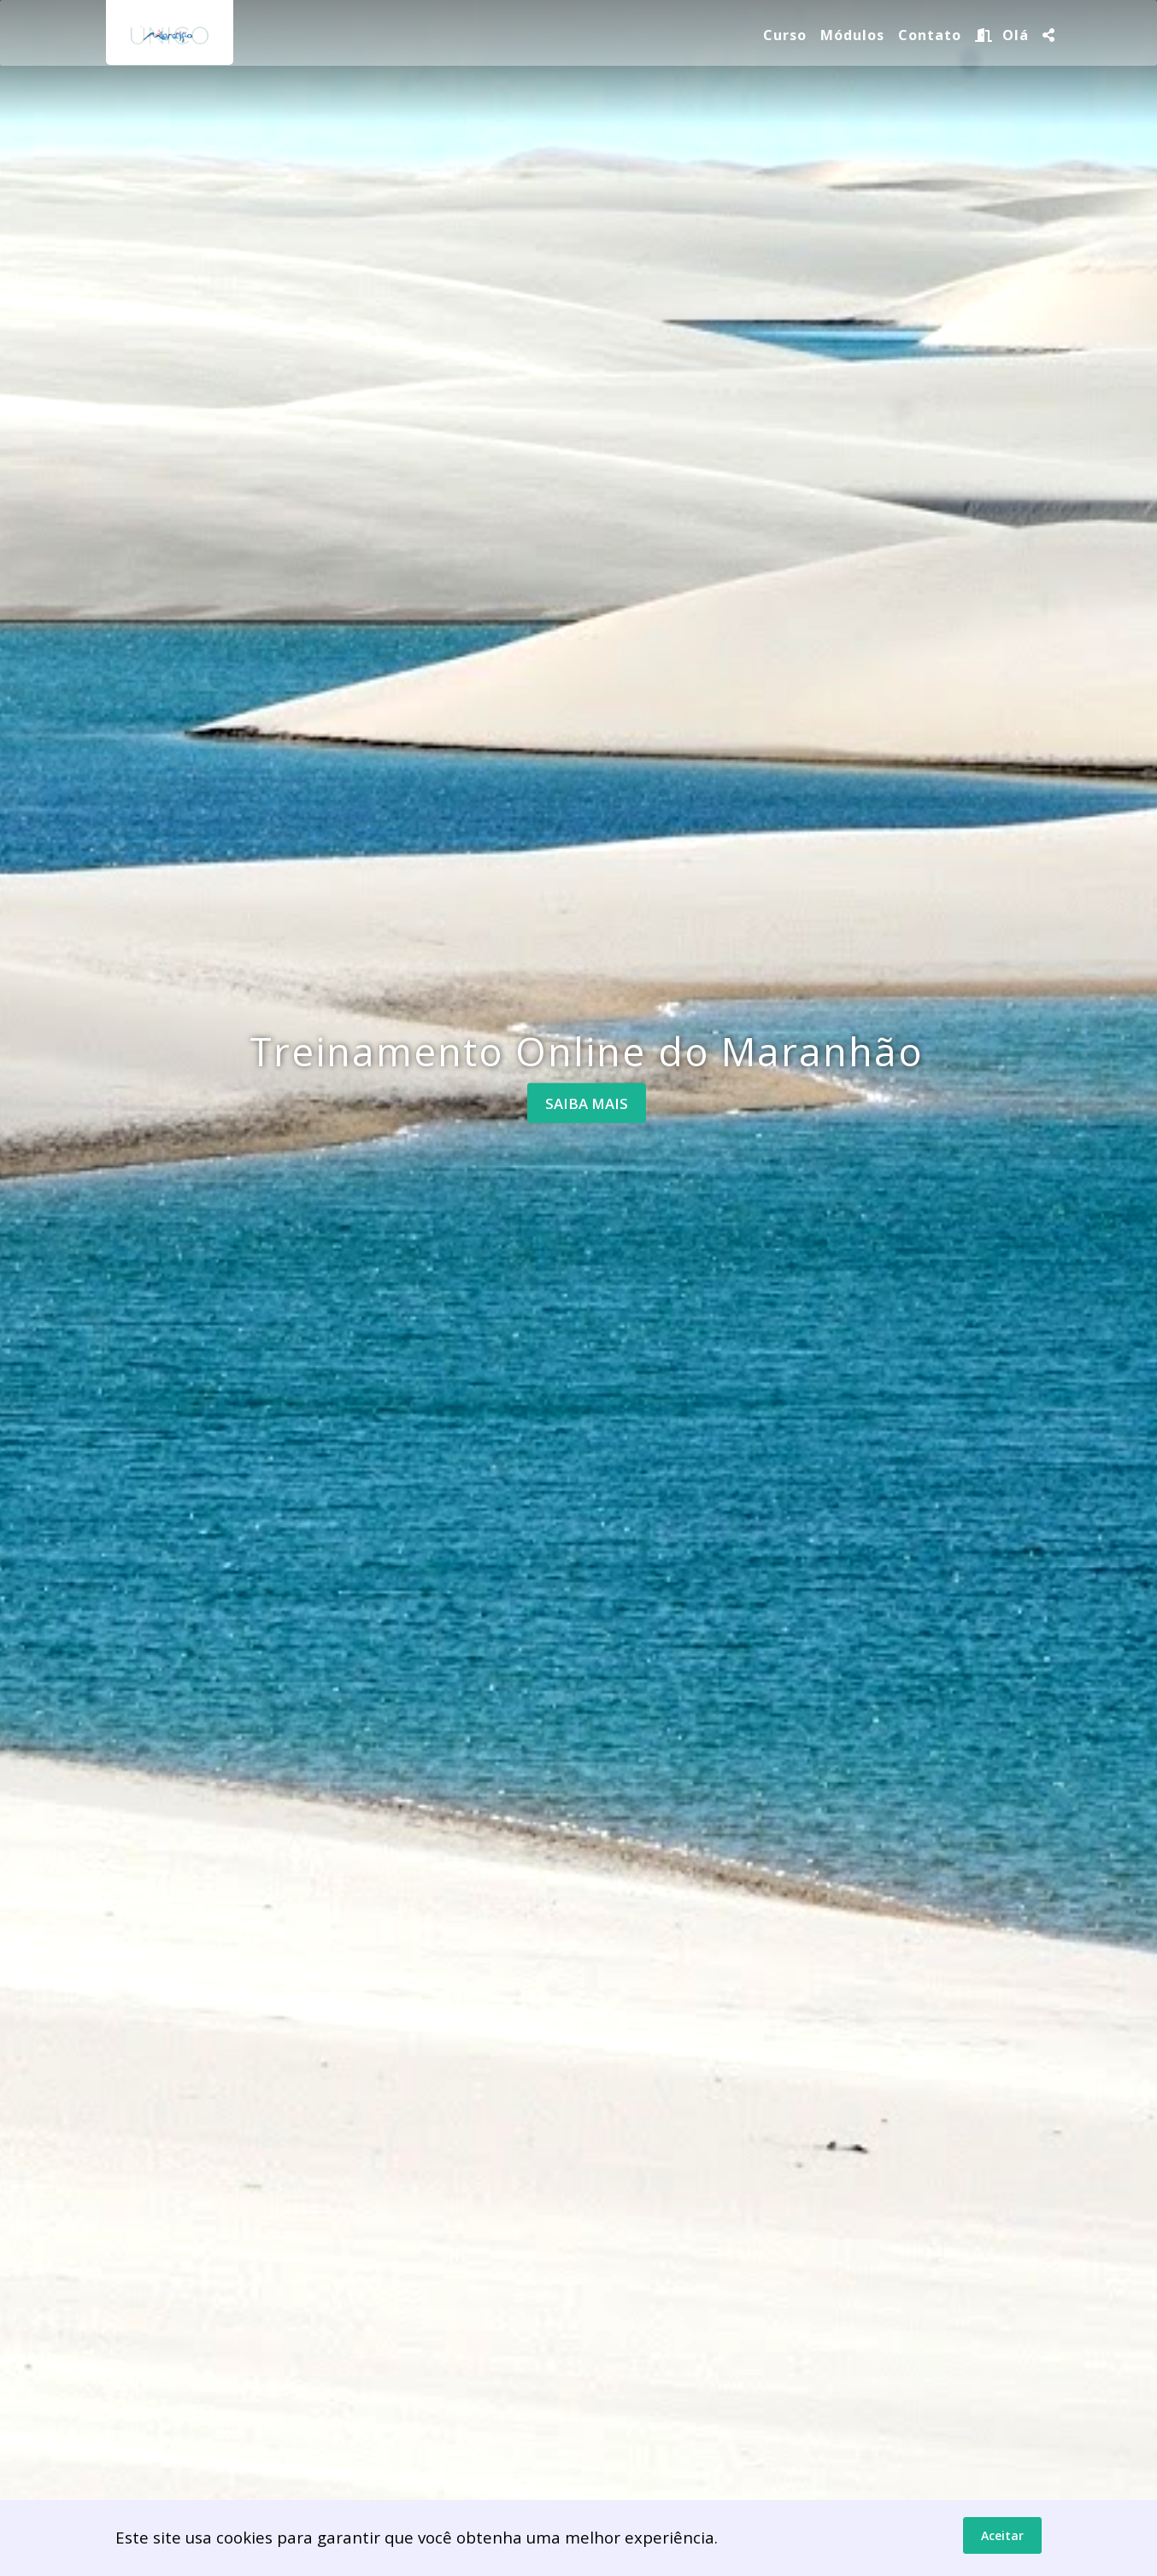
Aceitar (1002, 2536)
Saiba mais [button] (586, 1102)
